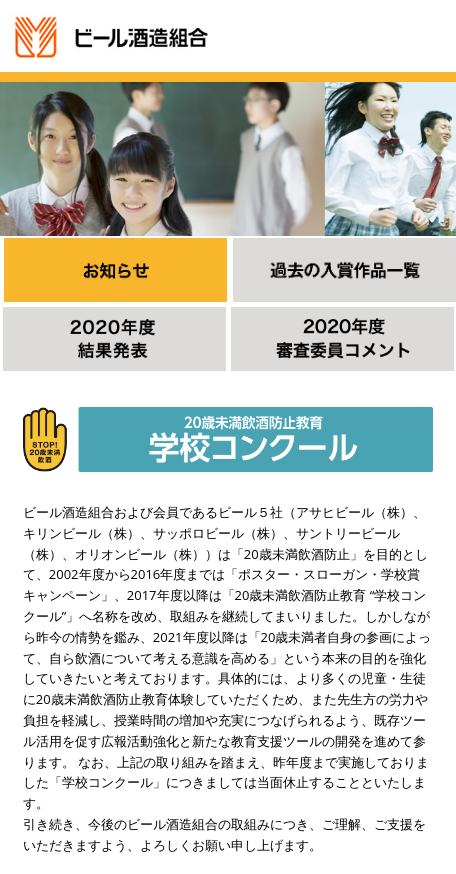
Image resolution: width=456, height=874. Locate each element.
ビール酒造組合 (111, 37)
